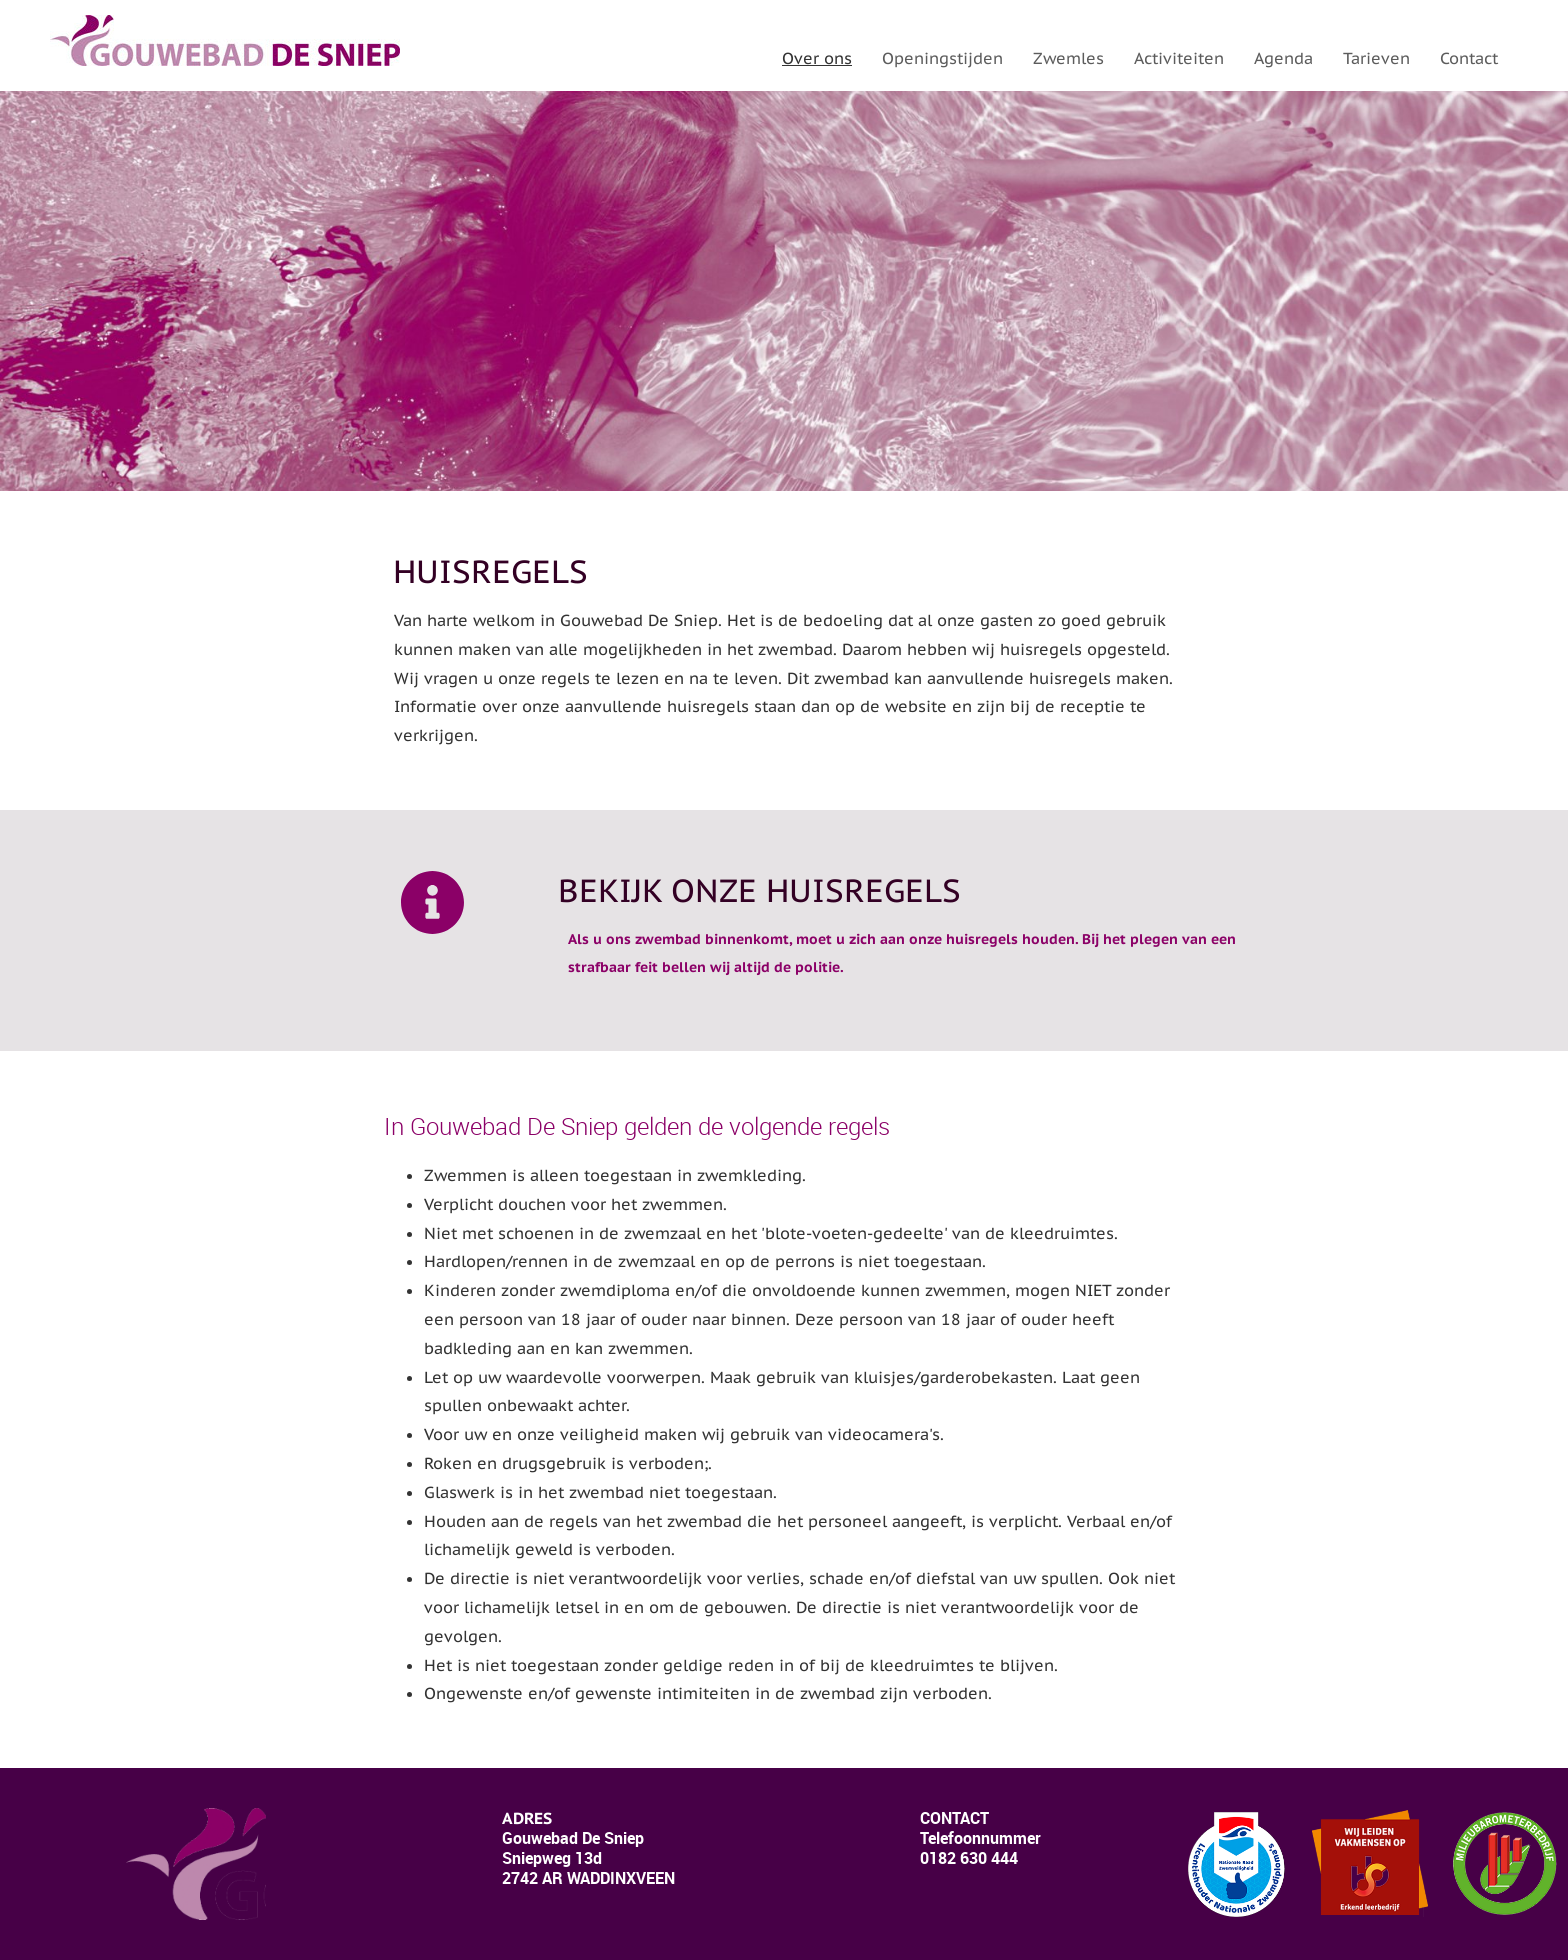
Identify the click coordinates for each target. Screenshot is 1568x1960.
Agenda (1283, 58)
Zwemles (1068, 58)
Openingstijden (942, 58)
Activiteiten (1179, 58)
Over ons (817, 58)
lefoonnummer (980, 1838)
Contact (1469, 58)
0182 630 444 (969, 1858)
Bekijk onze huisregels (759, 890)
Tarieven (1376, 58)
